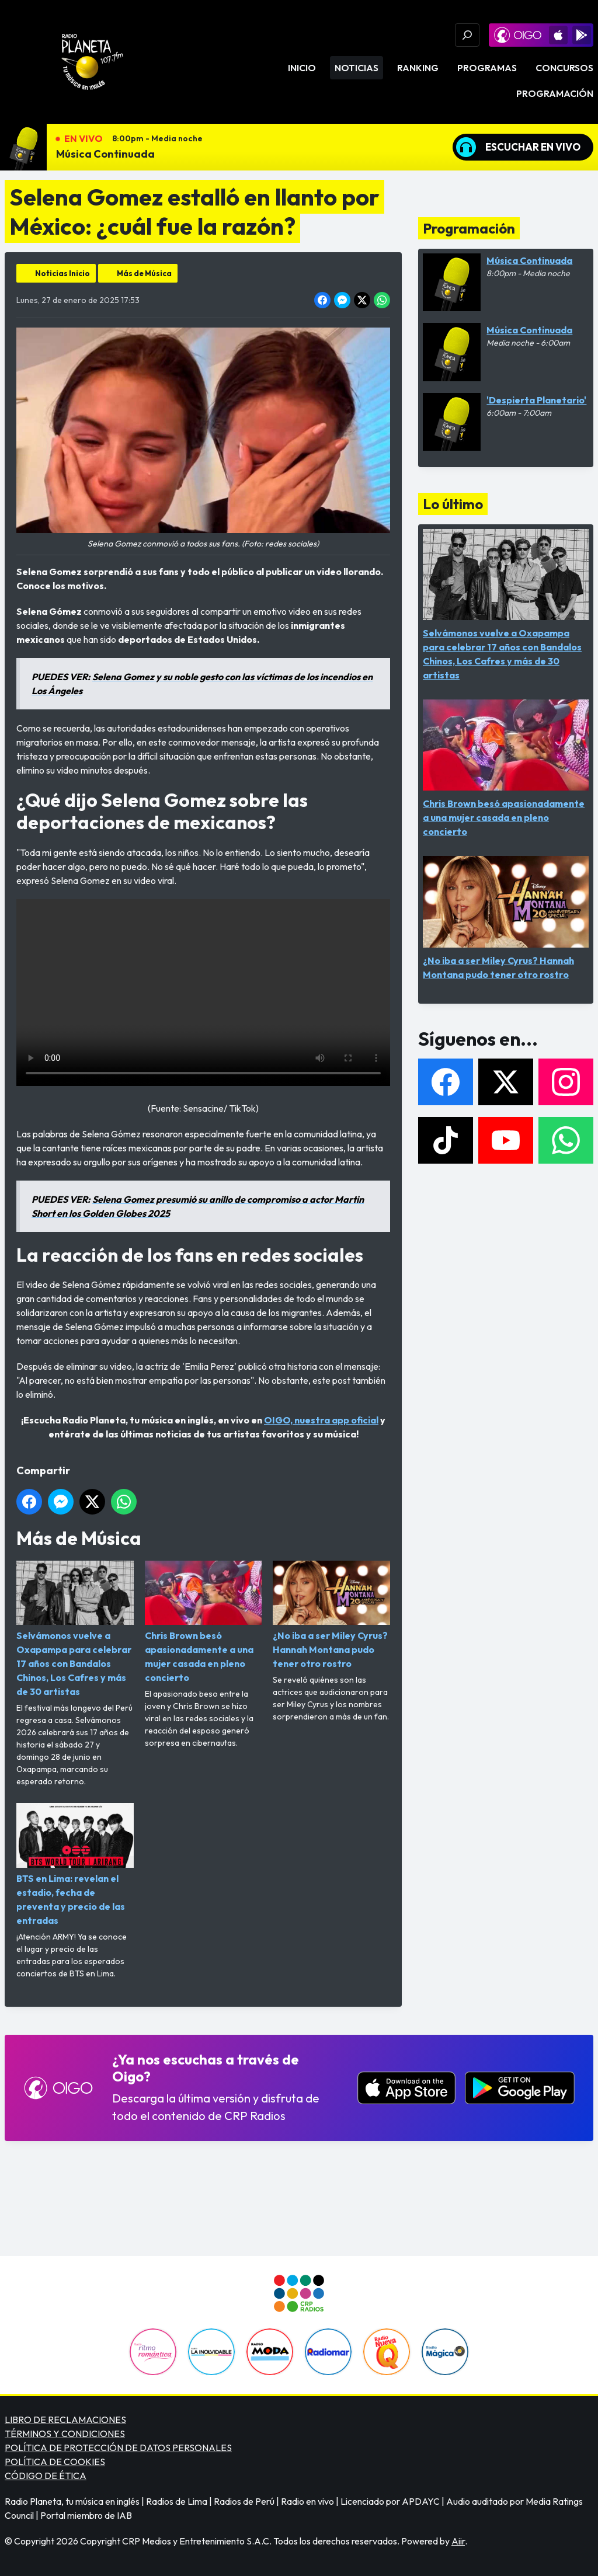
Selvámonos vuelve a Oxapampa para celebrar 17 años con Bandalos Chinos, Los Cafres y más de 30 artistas (75, 1629)
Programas (487, 68)
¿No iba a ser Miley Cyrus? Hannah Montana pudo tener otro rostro (331, 1615)
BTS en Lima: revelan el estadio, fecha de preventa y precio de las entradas (75, 1864)
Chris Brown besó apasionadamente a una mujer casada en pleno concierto (203, 1622)
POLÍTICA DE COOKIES (55, 2461)
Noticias (356, 68)
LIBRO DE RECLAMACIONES (65, 2419)
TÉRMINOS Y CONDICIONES (65, 2433)
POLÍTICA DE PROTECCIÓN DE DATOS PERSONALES (118, 2447)
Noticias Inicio (62, 273)
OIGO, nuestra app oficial (321, 1420)
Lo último (453, 504)
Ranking (418, 68)
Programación (554, 93)
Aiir (458, 2541)
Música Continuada (105, 154)
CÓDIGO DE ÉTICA (45, 2475)
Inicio (302, 68)
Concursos (564, 68)
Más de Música (144, 273)
